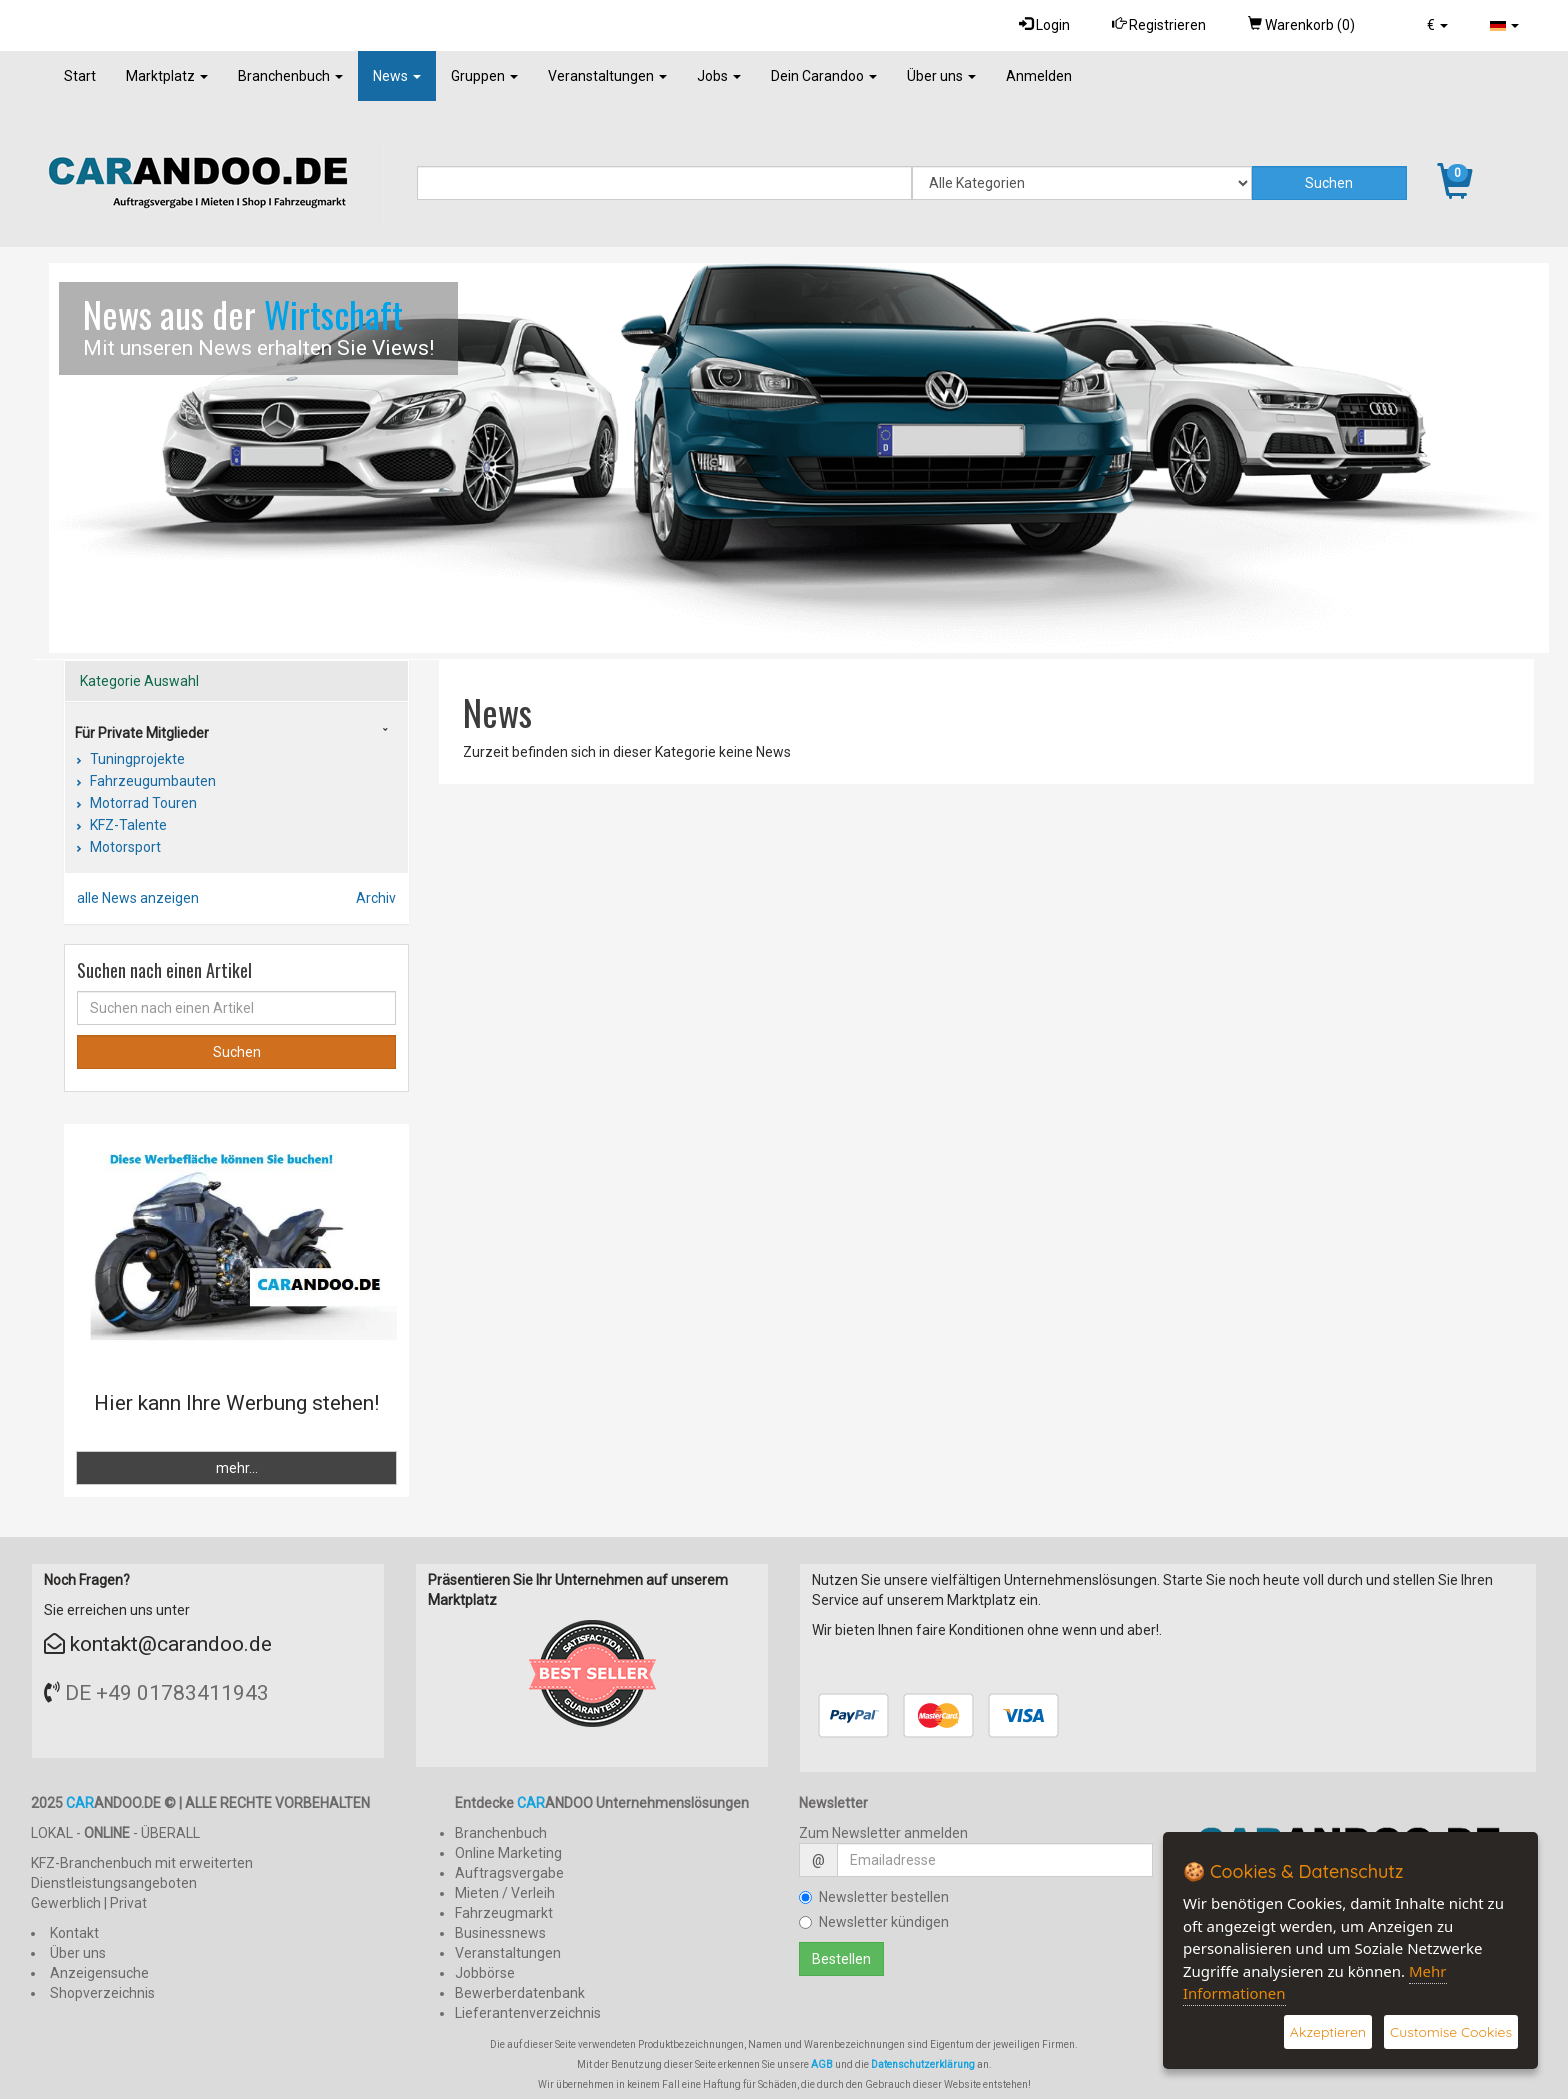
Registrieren (1159, 24)
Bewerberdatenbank (520, 1993)
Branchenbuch (290, 76)
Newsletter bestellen (874, 1897)
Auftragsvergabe (509, 1873)
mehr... (237, 1468)
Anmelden (1039, 76)
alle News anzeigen (138, 898)
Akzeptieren (1328, 2032)
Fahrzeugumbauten (151, 781)
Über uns (941, 76)
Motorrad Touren (142, 803)
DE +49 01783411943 (167, 1693)
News (397, 76)
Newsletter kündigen (874, 1922)
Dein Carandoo (824, 76)
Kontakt (74, 1933)
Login (1044, 24)
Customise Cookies (1451, 2032)
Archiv (376, 898)
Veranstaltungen (607, 76)
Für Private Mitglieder (142, 733)
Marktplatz (167, 76)
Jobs (719, 76)
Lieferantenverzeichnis (528, 2013)
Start (80, 76)
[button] (1437, 25)
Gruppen (484, 76)
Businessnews (500, 1933)
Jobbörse (485, 1973)
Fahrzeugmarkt (504, 1913)
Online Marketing (508, 1853)
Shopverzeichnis (102, 1993)
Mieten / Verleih (505, 1893)
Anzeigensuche (99, 1973)
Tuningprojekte (136, 759)
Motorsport (124, 847)
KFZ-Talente (127, 825)
